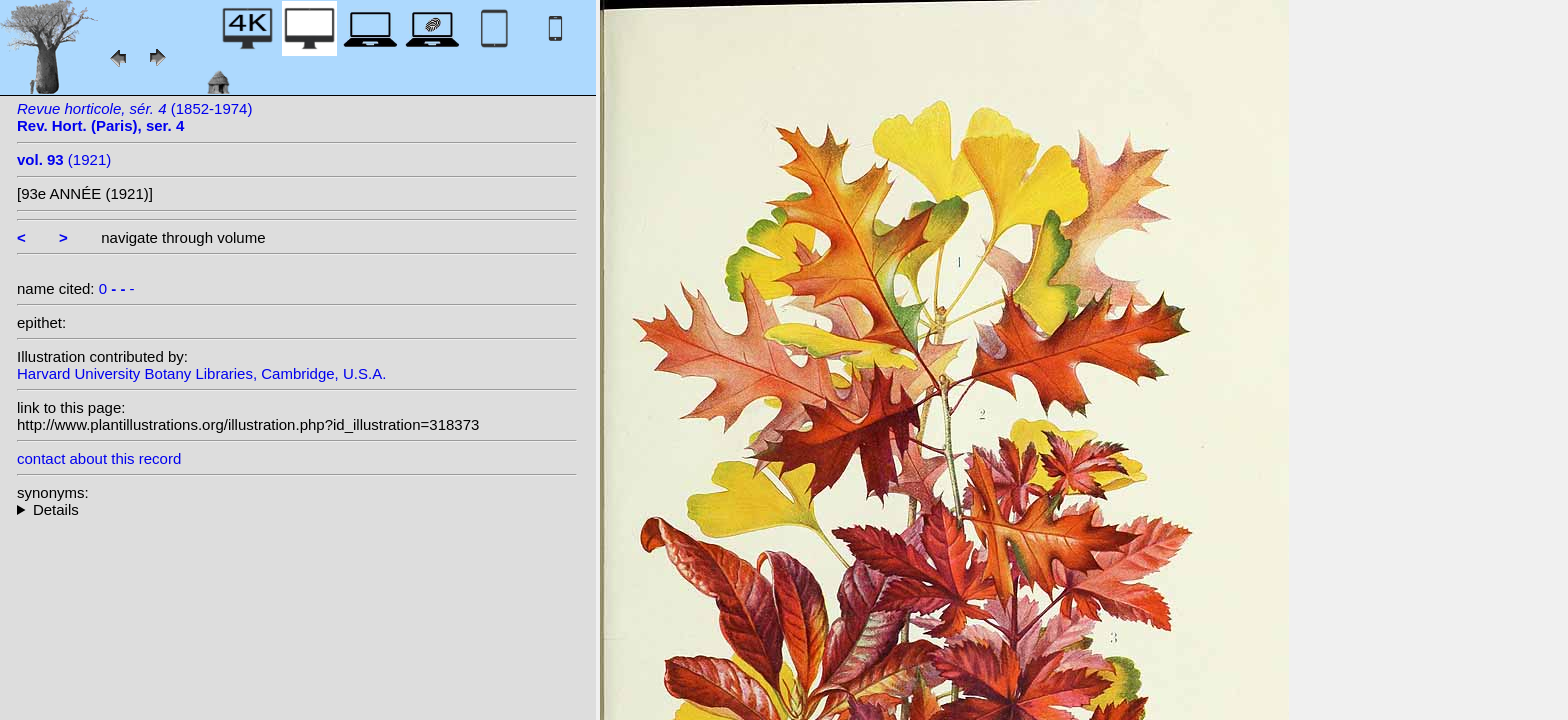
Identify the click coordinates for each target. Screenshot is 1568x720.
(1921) (64, 159)
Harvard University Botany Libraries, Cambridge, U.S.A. (201, 373)
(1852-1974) (134, 117)
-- (297, 509)
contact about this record (99, 458)
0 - (117, 288)
